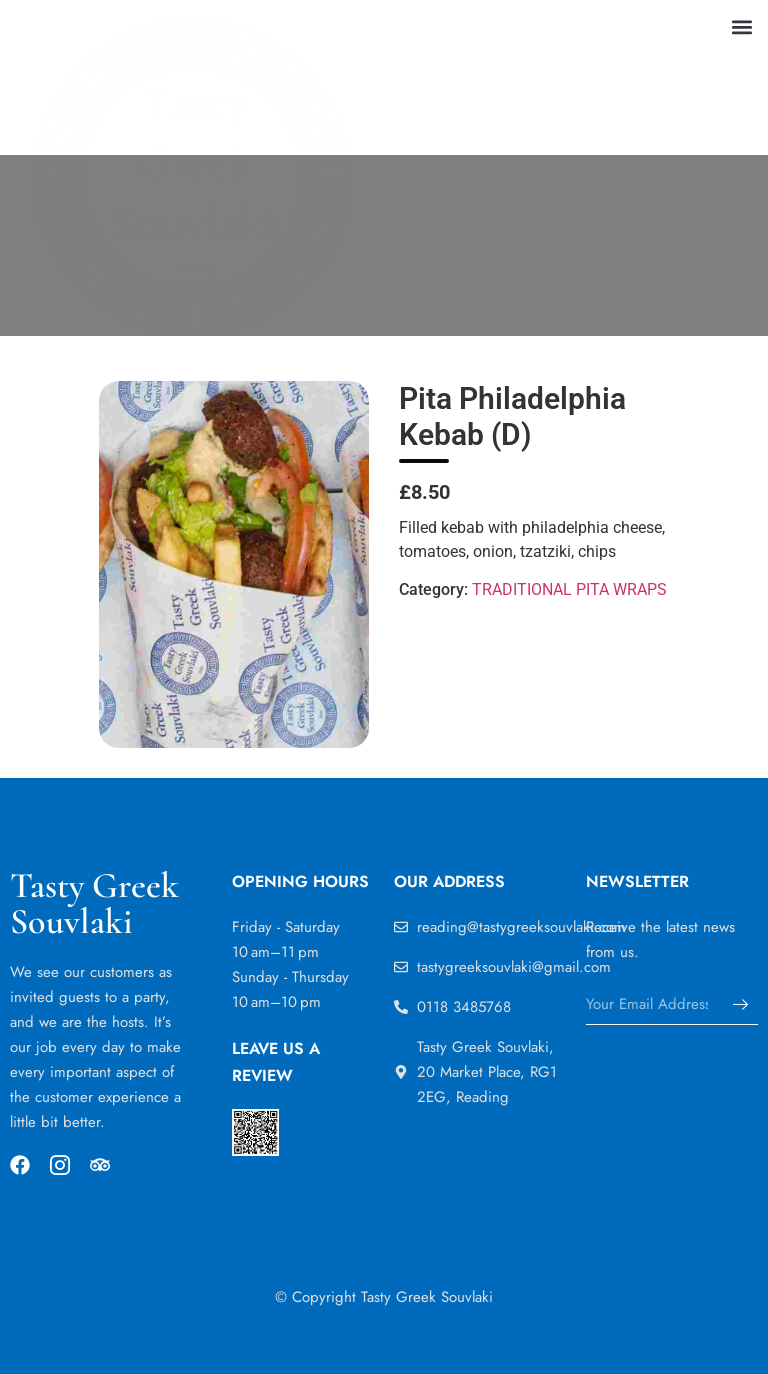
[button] (741, 26)
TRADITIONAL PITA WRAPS (569, 589)
